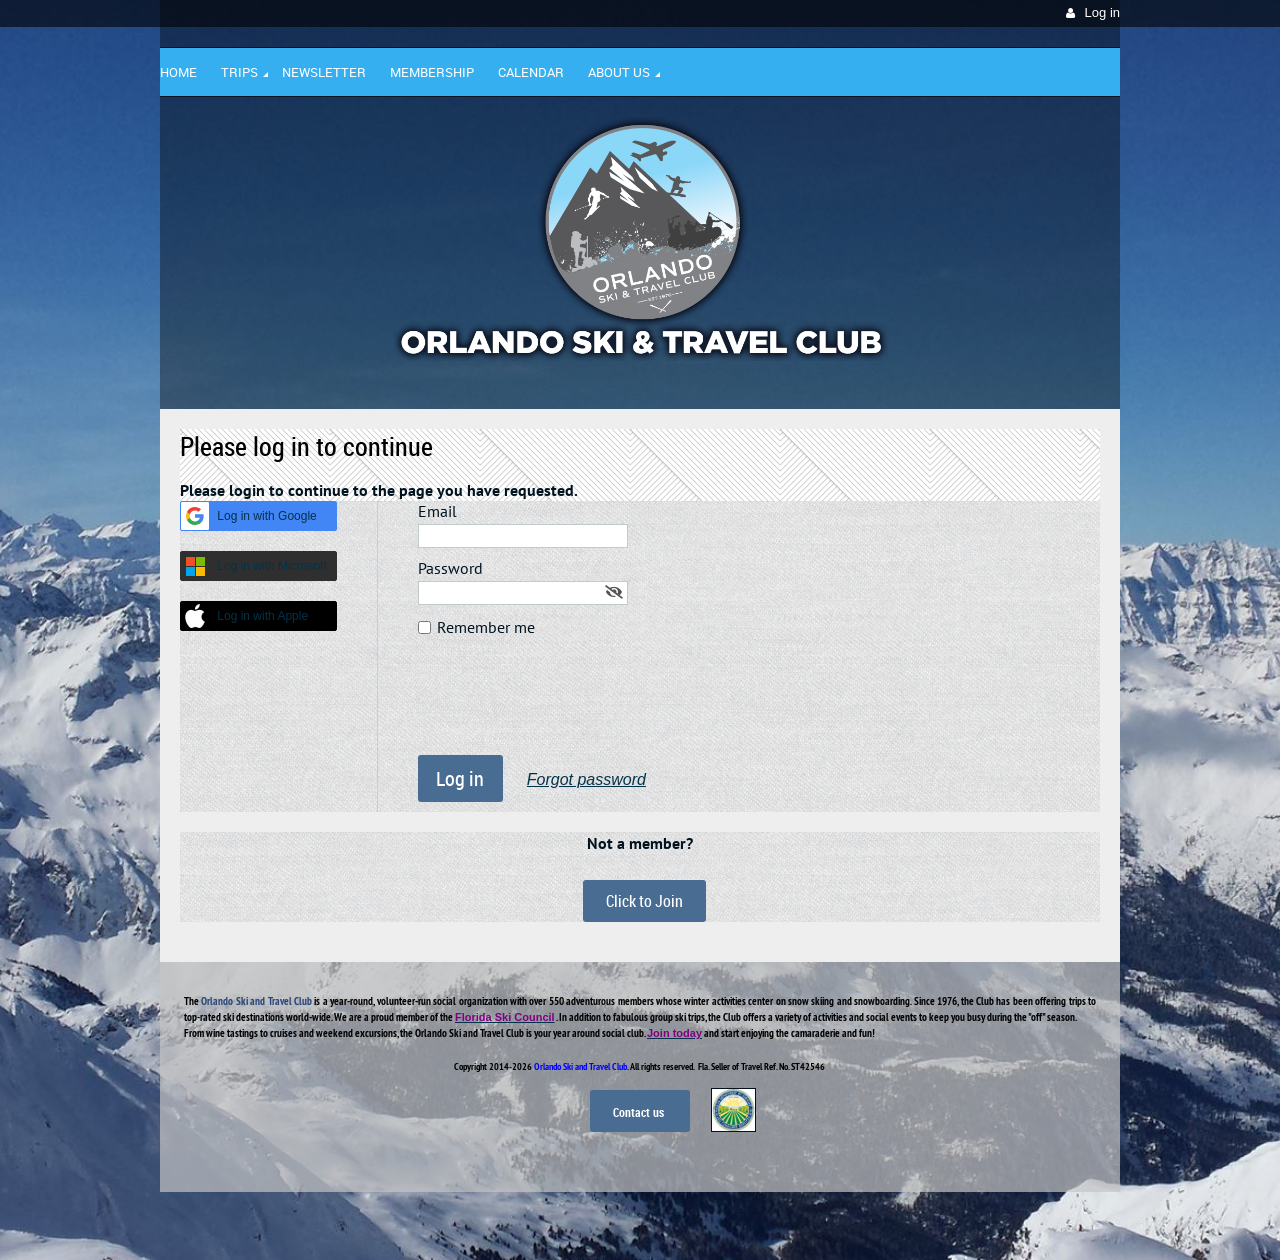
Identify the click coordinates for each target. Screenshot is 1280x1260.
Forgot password (586, 779)
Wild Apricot (947, 1221)
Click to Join (644, 901)
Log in (1102, 12)
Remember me (486, 627)
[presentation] (570, 706)
